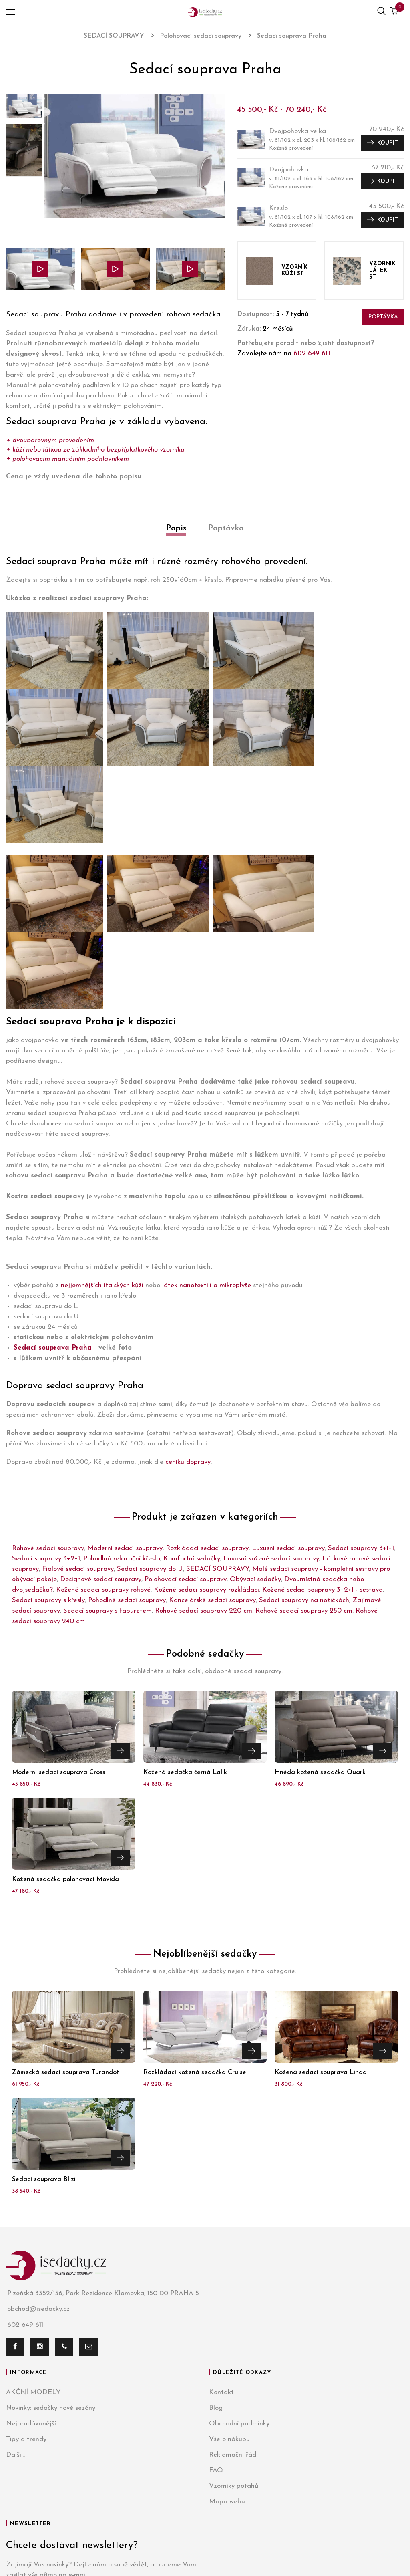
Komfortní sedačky (191, 1404)
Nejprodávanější (31, 2269)
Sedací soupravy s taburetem (107, 1456)
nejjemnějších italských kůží (102, 1130)
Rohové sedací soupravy (48, 1394)
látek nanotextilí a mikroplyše (206, 1130)
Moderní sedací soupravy (125, 1394)
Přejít (120, 1595)
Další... (15, 2300)
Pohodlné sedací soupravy (127, 1446)
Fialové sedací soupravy (78, 1414)
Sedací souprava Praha (53, 1193)
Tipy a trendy (26, 2285)
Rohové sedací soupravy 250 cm (303, 1456)
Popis (176, 528)
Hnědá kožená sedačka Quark (320, 1618)
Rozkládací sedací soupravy (207, 1394)
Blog (216, 2253)
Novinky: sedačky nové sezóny (50, 2253)
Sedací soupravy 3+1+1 (361, 1394)
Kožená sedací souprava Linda (321, 1918)
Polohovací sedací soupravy (186, 1425)
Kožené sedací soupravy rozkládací (206, 1435)
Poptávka (383, 317)
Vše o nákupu (229, 2285)
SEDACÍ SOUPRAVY (217, 1414)
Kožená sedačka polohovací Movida (65, 1725)
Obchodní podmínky (239, 2269)
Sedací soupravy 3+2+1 (46, 1404)
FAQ (216, 2316)
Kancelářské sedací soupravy (212, 1446)
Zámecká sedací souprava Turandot (65, 1918)
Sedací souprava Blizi (44, 2025)
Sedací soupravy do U (150, 1414)
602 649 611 (311, 353)
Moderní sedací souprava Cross (58, 1618)
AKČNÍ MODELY (33, 2238)
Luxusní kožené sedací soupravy (271, 1404)
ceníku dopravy (188, 1307)
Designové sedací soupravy (100, 1425)
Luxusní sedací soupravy (288, 1394)
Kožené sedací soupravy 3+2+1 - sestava (322, 1435)
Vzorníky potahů (233, 2331)
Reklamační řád (232, 2300)
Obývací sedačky (255, 1425)
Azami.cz (284, 2539)
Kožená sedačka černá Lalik (185, 1618)
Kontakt (221, 2238)
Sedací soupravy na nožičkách (304, 1446)
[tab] (176, 537)
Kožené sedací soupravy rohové (103, 1435)
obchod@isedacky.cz (38, 2155)
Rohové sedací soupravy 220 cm (203, 1456)
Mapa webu (227, 2347)
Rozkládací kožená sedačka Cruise (194, 1918)
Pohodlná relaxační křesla (121, 1404)
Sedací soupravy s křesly (48, 1446)
